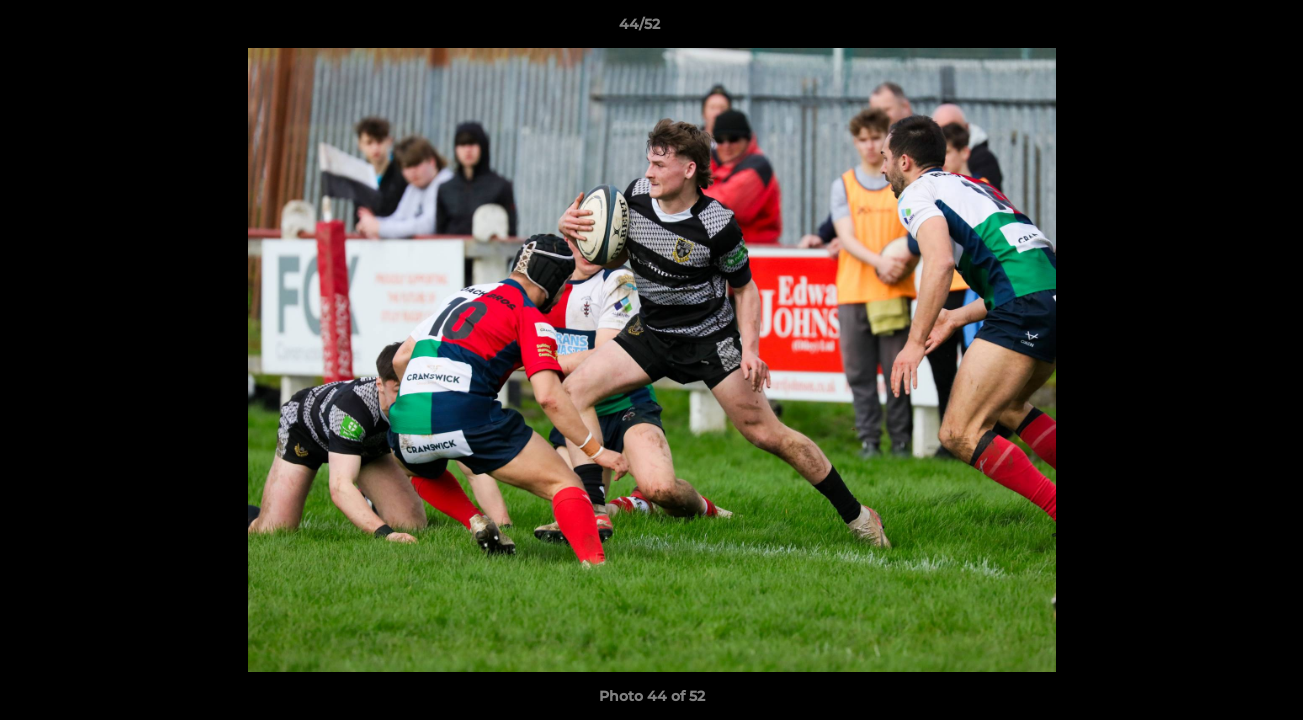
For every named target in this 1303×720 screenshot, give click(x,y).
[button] (1219, 29)
